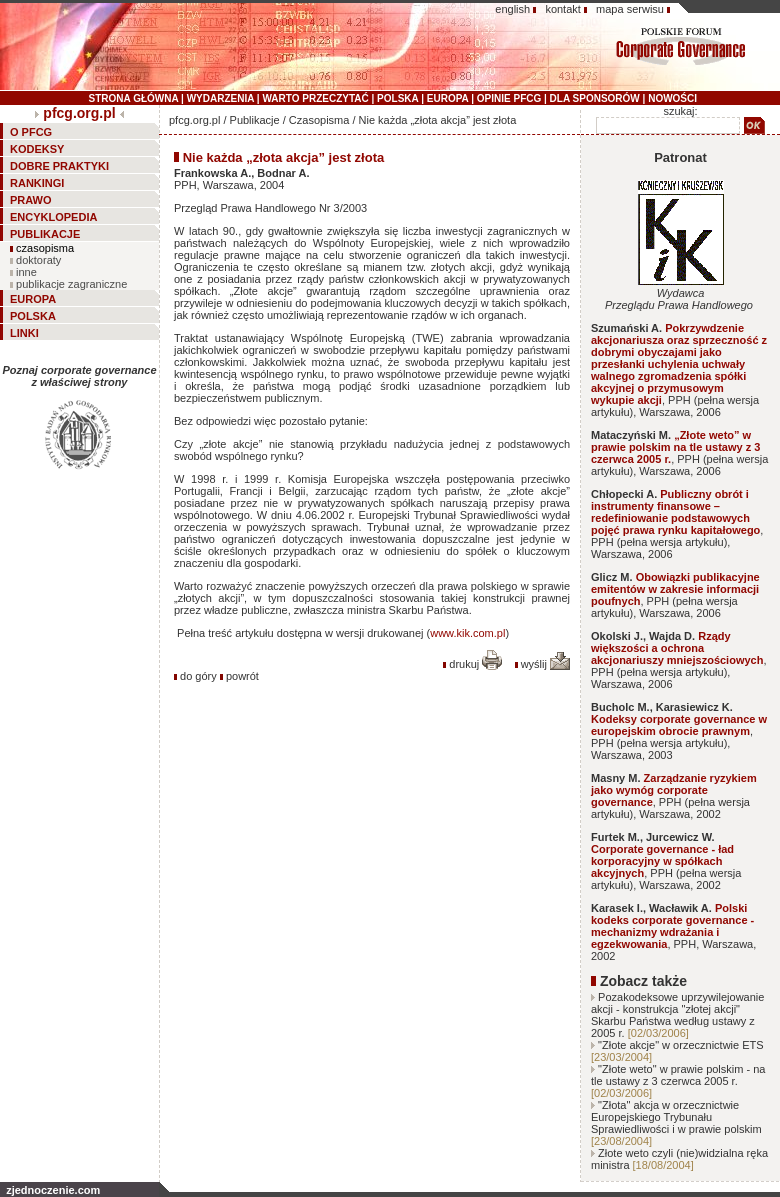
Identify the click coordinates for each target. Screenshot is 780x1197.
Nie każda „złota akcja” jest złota (438, 120)
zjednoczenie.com (53, 1190)
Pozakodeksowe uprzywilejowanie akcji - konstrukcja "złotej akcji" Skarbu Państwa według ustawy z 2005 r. (677, 1015)
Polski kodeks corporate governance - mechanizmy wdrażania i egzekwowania (672, 926)
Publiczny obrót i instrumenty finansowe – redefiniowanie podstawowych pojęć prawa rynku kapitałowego (675, 512)
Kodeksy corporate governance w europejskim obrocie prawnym (679, 725)
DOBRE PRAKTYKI (59, 166)
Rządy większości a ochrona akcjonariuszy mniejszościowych (677, 648)
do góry (198, 676)
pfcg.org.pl (79, 113)
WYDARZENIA (220, 98)
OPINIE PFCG (509, 98)
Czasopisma (319, 120)
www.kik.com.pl (467, 633)
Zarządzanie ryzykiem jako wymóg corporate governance (674, 790)
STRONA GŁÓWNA (134, 98)
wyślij (545, 664)
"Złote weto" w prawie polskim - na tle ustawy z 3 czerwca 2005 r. (678, 1075)
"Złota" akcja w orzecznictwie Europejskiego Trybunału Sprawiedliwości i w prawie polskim (676, 1117)
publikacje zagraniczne (71, 284)
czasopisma (45, 248)
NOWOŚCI (672, 98)
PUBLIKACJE (45, 234)
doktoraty (38, 260)
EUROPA (448, 98)
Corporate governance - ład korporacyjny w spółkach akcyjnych (662, 861)
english (512, 9)
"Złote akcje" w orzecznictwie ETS (681, 1045)
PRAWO (31, 200)
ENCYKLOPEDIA (53, 217)
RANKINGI (37, 183)
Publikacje (255, 120)
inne (26, 272)
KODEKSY (37, 149)
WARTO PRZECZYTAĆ (315, 98)
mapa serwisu (630, 9)
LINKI (24, 333)
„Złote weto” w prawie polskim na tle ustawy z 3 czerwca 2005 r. (675, 447)
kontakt (562, 9)
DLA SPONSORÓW (595, 98)
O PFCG (31, 132)
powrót (242, 676)
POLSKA (397, 98)
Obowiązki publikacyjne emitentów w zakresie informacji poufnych (675, 589)
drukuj (475, 664)
